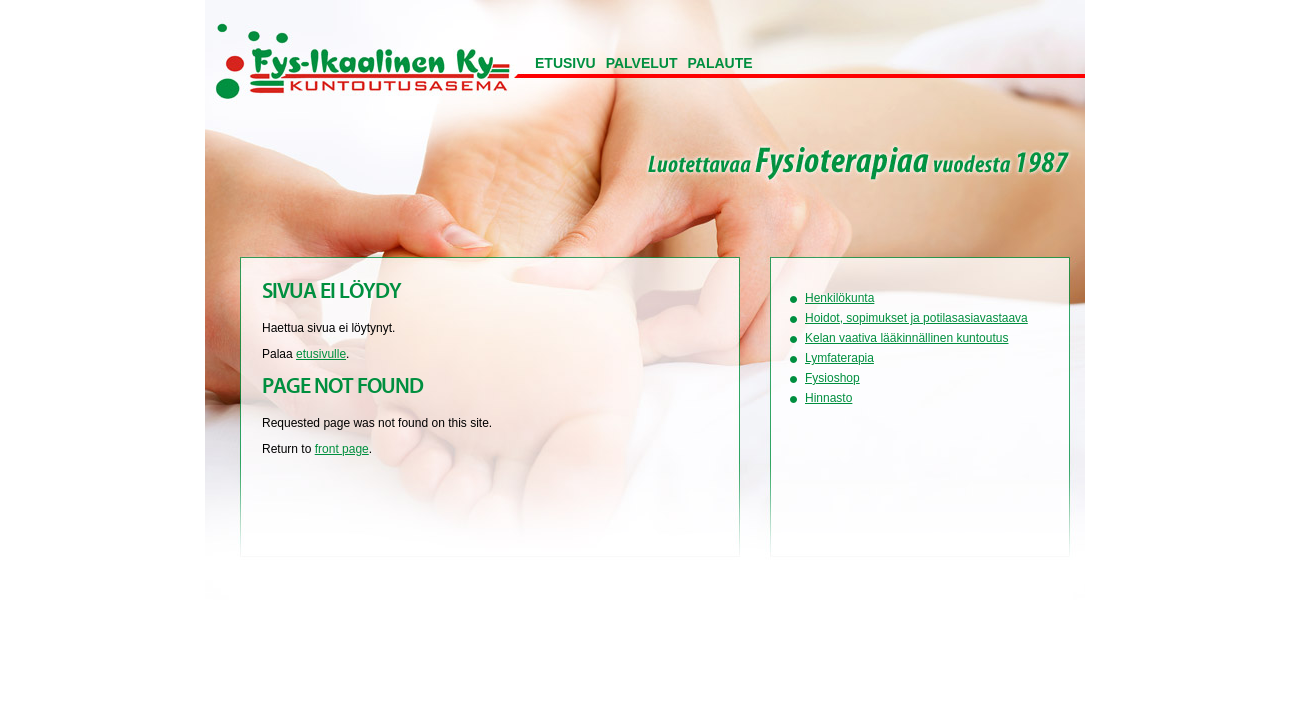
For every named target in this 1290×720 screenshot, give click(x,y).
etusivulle (321, 354)
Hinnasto (828, 398)
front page (342, 449)
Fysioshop (832, 378)
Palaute (720, 63)
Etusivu (565, 63)
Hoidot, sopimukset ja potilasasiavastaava (916, 318)
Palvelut (642, 63)
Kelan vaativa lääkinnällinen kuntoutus (906, 338)
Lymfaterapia (839, 358)
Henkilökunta (839, 298)
